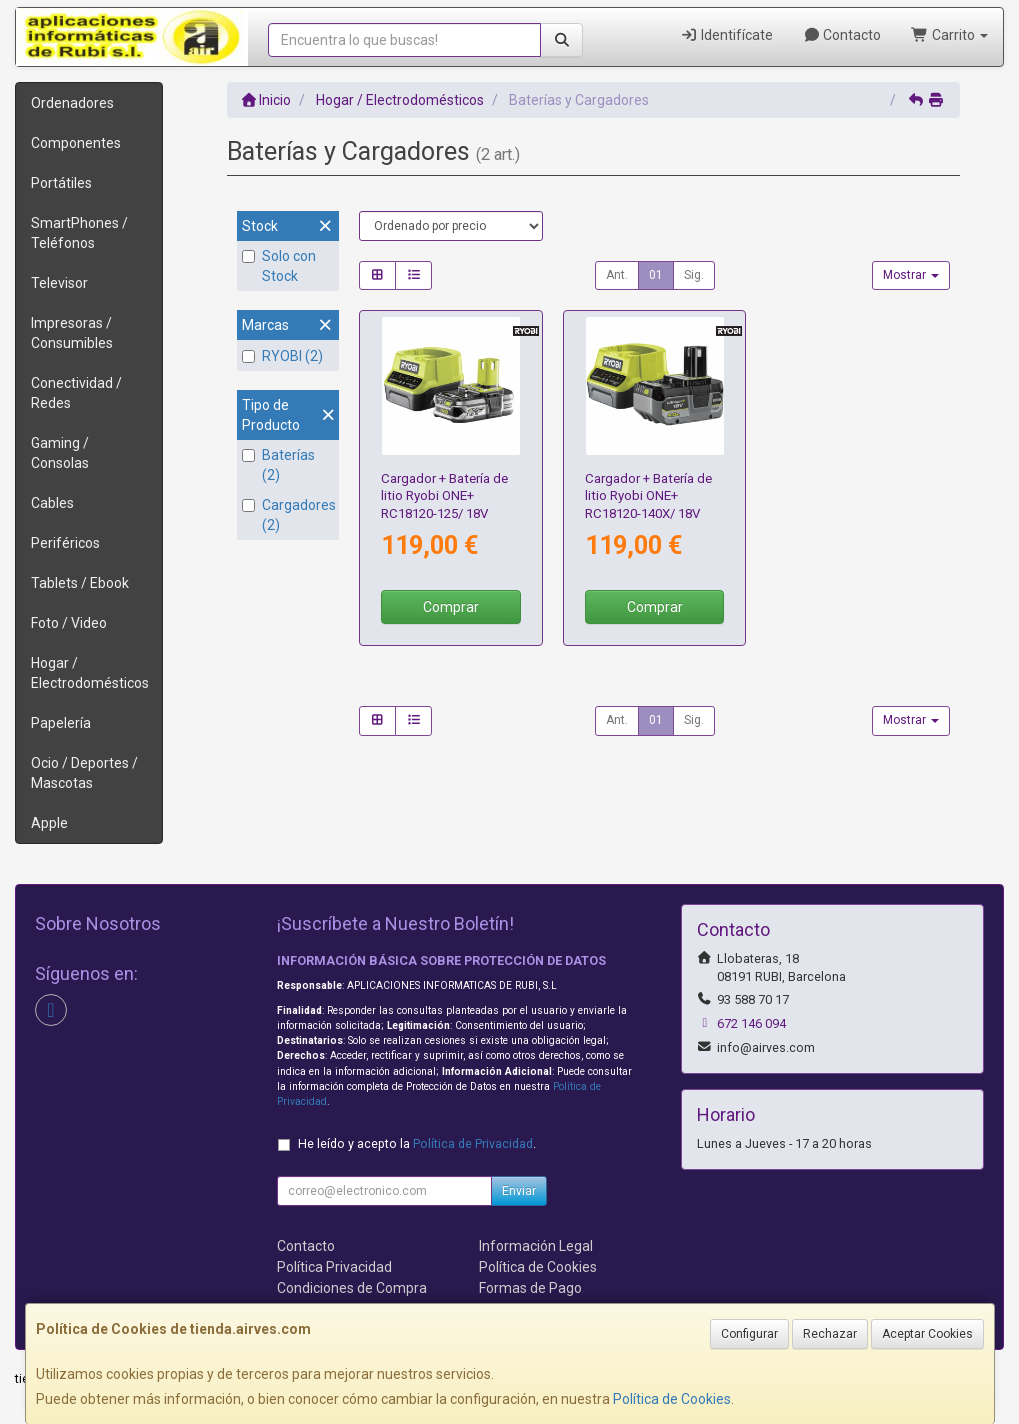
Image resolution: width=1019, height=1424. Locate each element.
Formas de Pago (530, 1288)
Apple (49, 823)
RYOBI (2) (282, 356)
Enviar (519, 1191)
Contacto (842, 35)
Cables (52, 503)
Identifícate (726, 35)
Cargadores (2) (288, 515)
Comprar (451, 607)
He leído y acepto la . (417, 1143)
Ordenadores (72, 103)
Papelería (61, 723)
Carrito (949, 35)
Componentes (76, 143)
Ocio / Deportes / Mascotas (84, 773)
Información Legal (536, 1246)
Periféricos (65, 543)
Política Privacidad (334, 1267)
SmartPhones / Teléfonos (79, 233)
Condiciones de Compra (352, 1288)
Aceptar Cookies (927, 1334)
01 (656, 275)
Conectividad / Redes (76, 393)
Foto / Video (69, 623)
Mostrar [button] (911, 275)
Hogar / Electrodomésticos (90, 673)
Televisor (59, 283)
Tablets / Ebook (80, 583)
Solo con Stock (279, 266)
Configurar (749, 1334)
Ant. (617, 275)
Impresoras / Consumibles (72, 333)
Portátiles (61, 183)
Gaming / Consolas (60, 453)
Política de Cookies (672, 1399)
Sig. (694, 275)
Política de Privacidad (473, 1143)
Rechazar (830, 1334)
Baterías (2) (278, 465)
